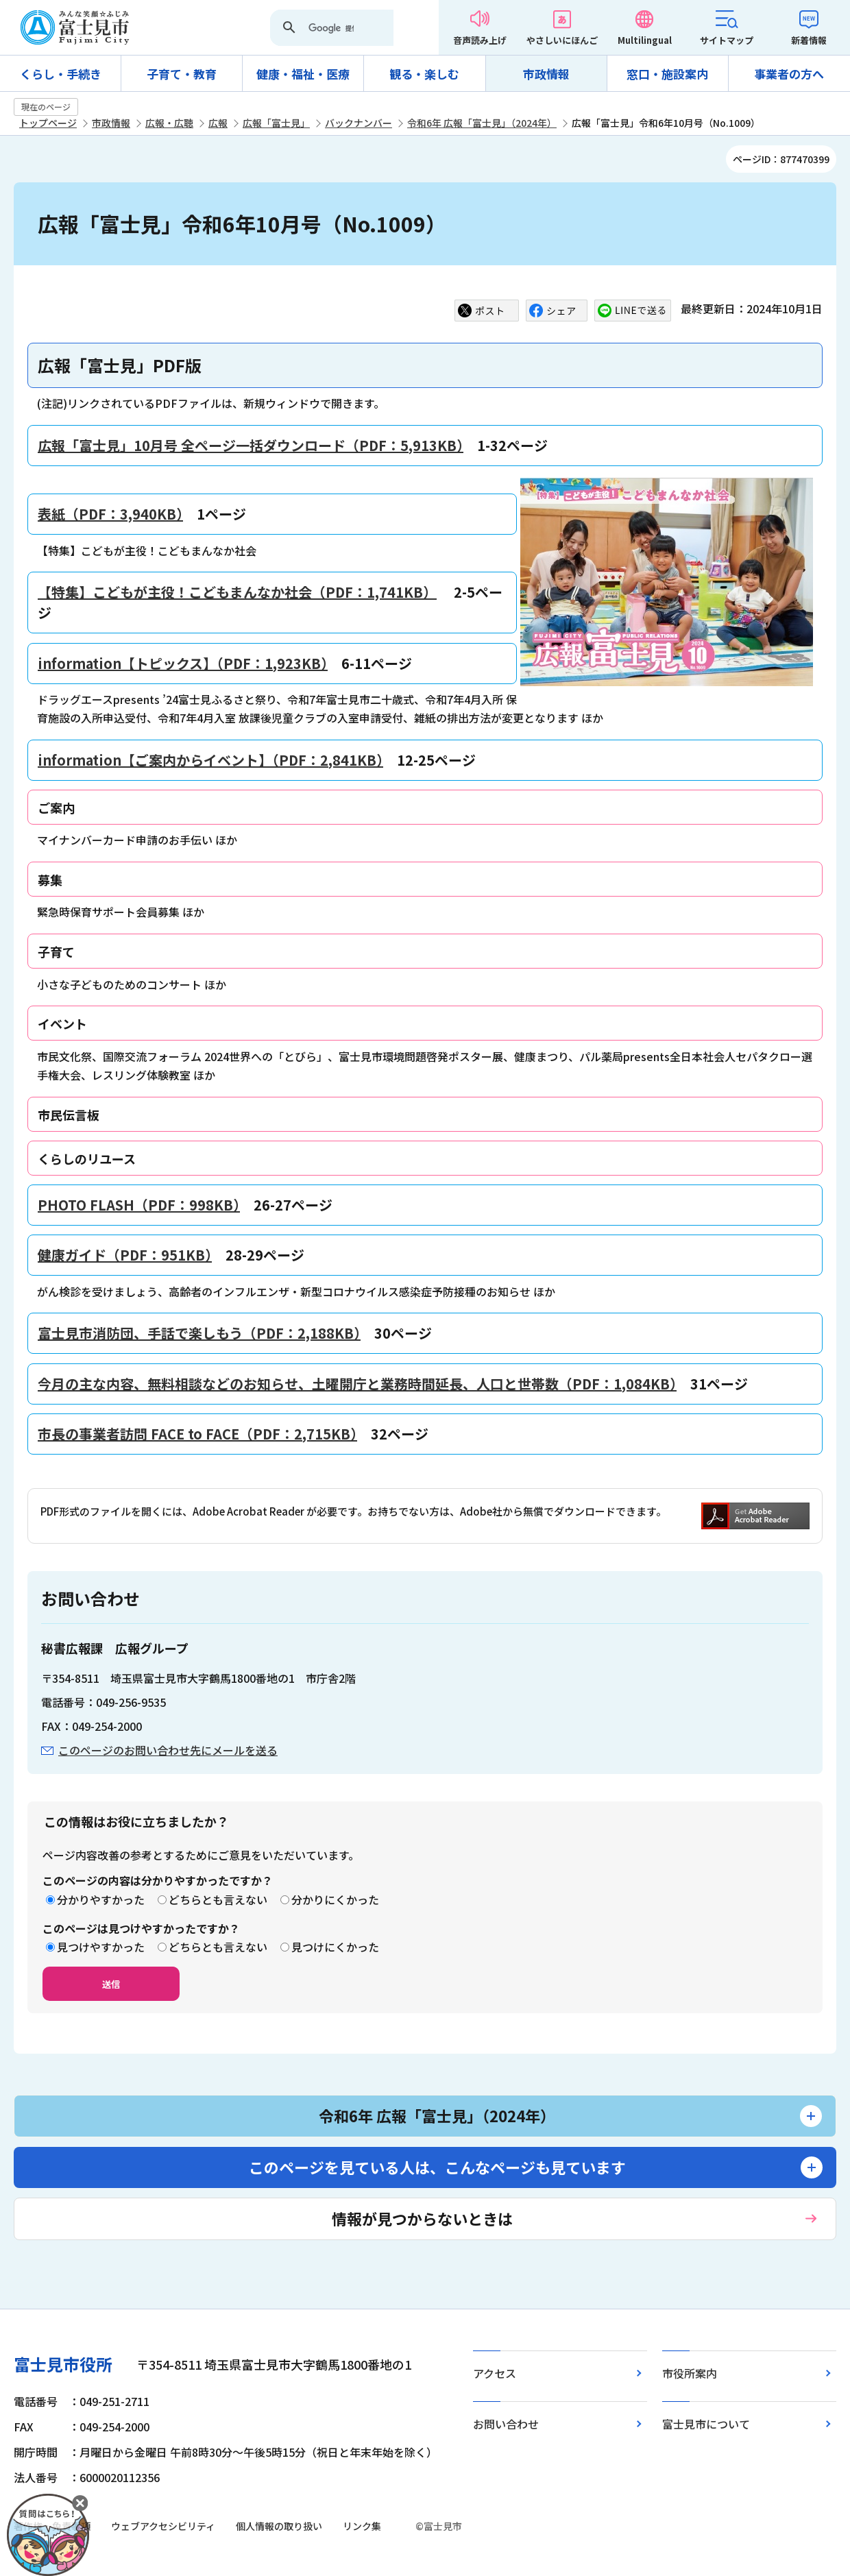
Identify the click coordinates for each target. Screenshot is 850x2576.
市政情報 (546, 73)
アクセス (494, 2373)
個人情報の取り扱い (279, 2526)
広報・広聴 (169, 123)
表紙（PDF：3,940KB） (110, 514)
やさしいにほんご (562, 40)
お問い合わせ (506, 2424)
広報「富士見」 (276, 123)
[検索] (331, 29)
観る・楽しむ (424, 73)
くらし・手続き (60, 73)
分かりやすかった (101, 1899)
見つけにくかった (335, 1947)
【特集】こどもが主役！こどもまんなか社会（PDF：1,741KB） (237, 592)
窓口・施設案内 (667, 73)
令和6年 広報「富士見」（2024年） (482, 123)
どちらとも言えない (218, 1899)
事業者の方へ (789, 73)
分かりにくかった (335, 1899)
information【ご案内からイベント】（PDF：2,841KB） (210, 760)
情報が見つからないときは (422, 2218)
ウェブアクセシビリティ (163, 2526)
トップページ (48, 123)
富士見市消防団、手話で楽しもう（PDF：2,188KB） (199, 1333)
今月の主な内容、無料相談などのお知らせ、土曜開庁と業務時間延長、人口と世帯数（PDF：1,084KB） (357, 1384)
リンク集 (362, 2526)
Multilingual (645, 40)
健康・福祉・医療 (303, 73)
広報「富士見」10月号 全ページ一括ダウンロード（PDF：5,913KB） (250, 445)
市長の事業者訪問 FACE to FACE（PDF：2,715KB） (197, 1434)
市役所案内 (689, 2373)
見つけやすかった (101, 1947)
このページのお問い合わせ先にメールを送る (168, 1750)
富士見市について (706, 2424)
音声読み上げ (480, 40)
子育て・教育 (182, 73)
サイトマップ (726, 40)
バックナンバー (358, 123)
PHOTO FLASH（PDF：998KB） (139, 1205)
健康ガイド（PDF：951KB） (125, 1255)
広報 (218, 123)
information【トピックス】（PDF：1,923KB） (183, 663)
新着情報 (809, 40)
